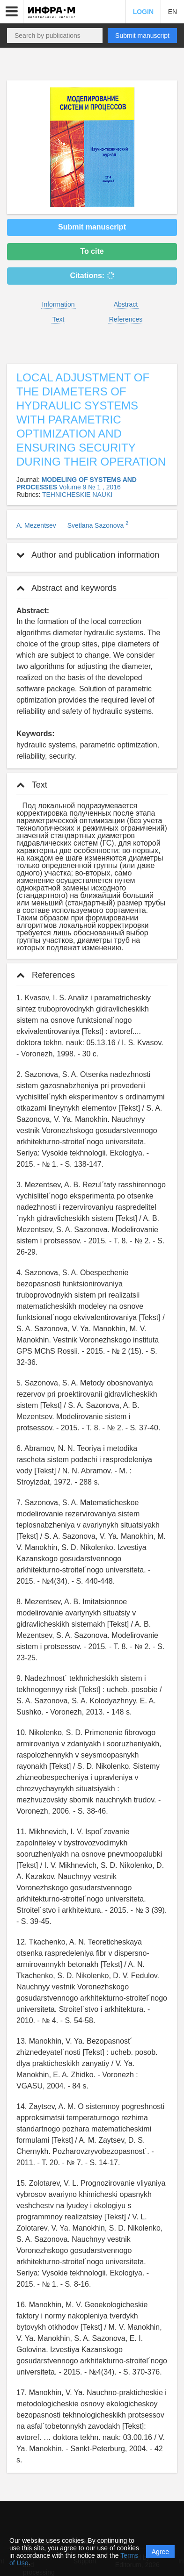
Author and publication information (87, 555)
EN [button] (172, 11)
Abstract (126, 304)
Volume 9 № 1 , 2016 (90, 487)
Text (58, 319)
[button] (11, 11)
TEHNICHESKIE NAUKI (77, 494)
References (126, 319)
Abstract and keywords (66, 588)
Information (58, 304)
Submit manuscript (142, 35)
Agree (160, 2551)
